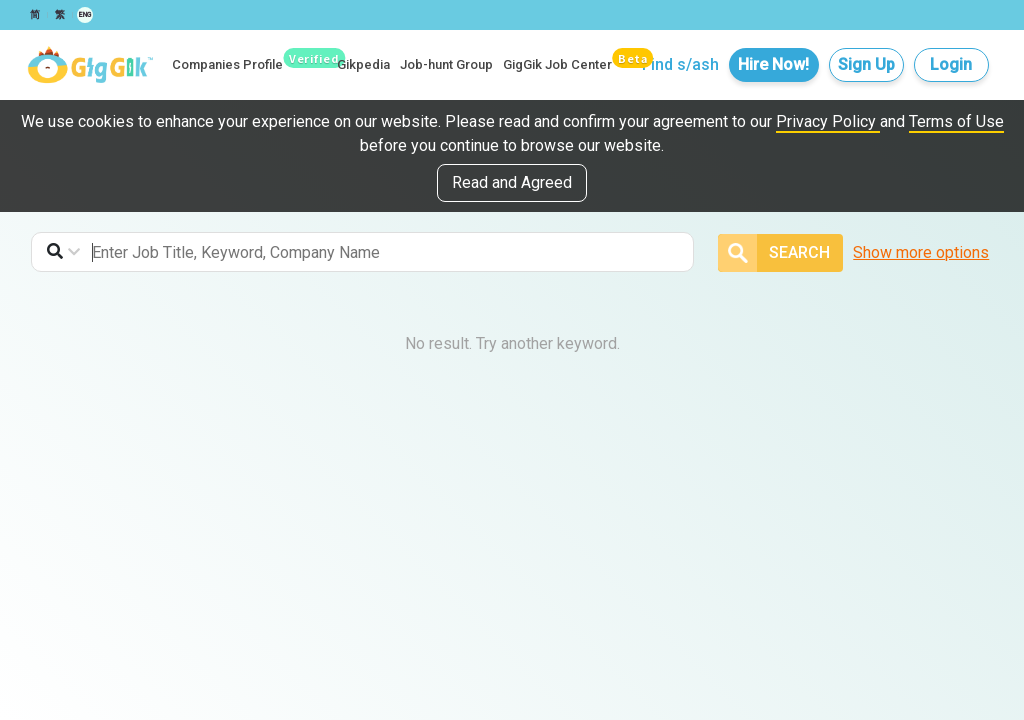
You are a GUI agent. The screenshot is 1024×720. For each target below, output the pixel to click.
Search (774, 253)
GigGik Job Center (557, 64)
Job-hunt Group (446, 64)
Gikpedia (363, 64)
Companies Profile (227, 64)
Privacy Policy (828, 121)
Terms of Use (956, 121)
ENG (85, 15)
